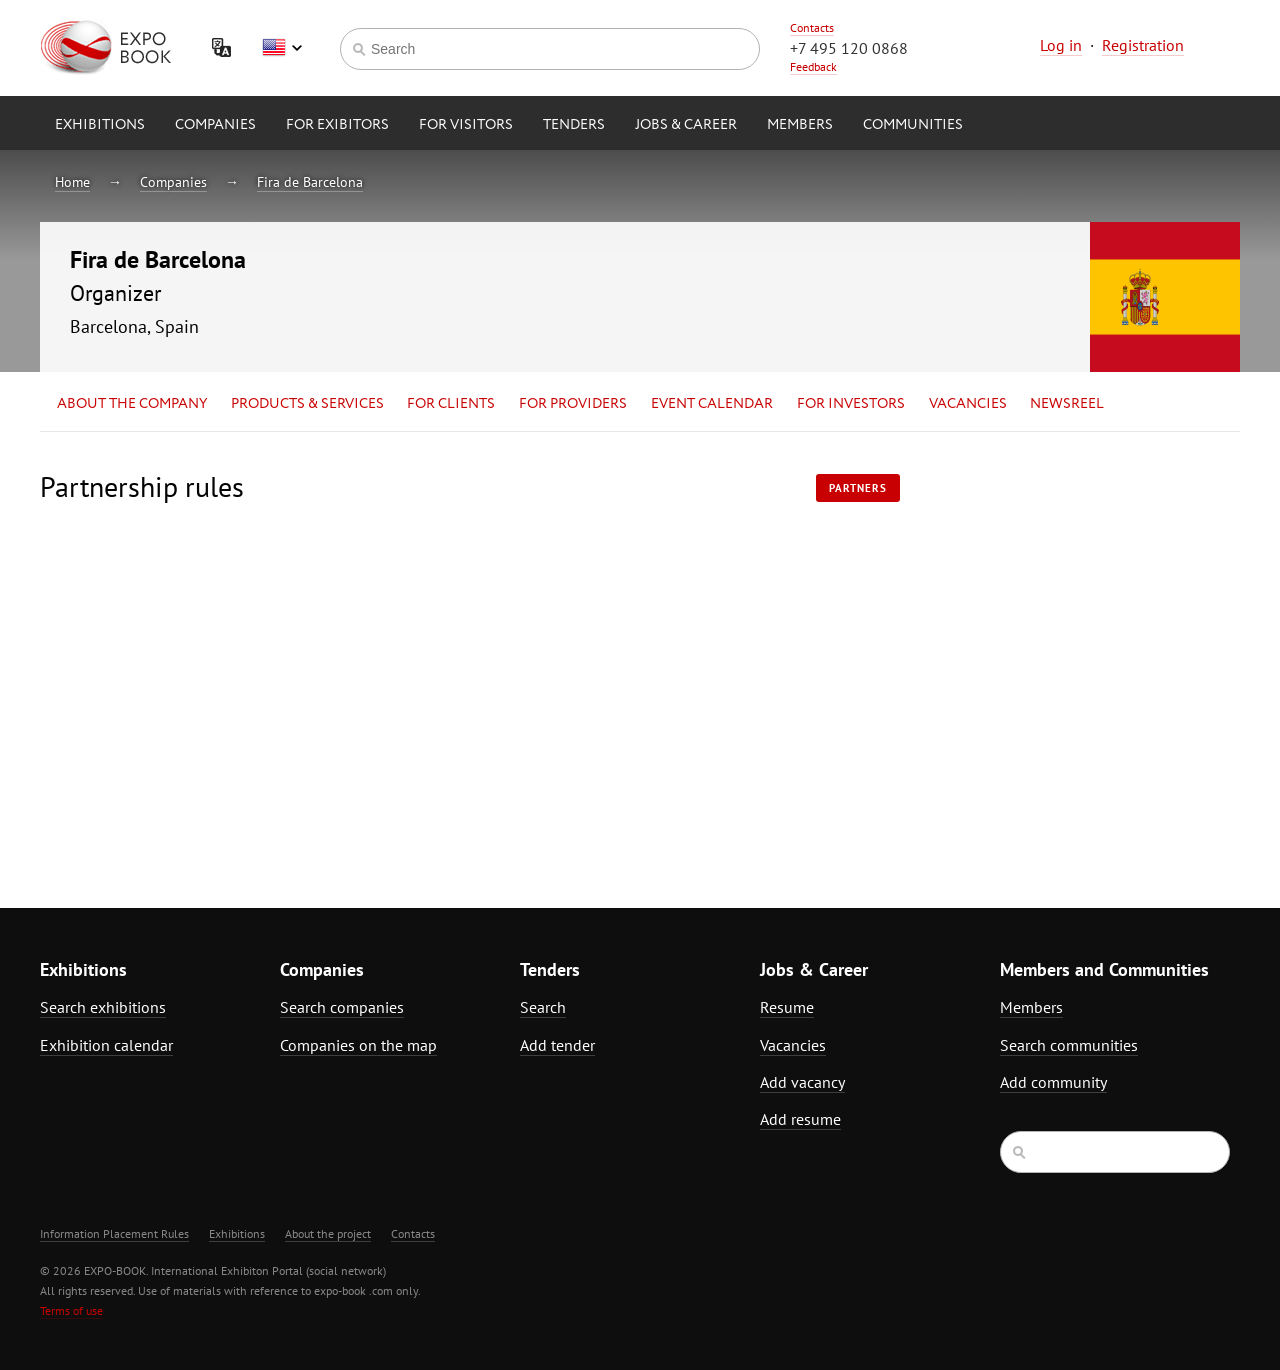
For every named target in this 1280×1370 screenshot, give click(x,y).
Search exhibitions (103, 1007)
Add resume (800, 1119)
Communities (913, 125)
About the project (328, 1233)
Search (543, 1007)
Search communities (1069, 1045)
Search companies (342, 1007)
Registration (1143, 45)
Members (800, 125)
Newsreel (1067, 404)
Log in (1061, 45)
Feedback (813, 66)
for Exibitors (337, 125)
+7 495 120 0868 (849, 48)
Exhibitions (100, 125)
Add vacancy (802, 1082)
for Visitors (466, 125)
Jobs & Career (686, 125)
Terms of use (71, 1310)
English (282, 48)
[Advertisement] (1065, 647)
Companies (215, 125)
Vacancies (968, 404)
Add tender (557, 1045)
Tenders (574, 125)
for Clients (451, 404)
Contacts (812, 27)
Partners (858, 488)
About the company (132, 404)
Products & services (307, 404)
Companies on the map (358, 1045)
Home (72, 182)
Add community (1053, 1082)
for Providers (573, 404)
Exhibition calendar (106, 1045)
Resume (787, 1007)
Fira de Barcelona (310, 182)
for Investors (851, 404)
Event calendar (712, 404)
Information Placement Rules (114, 1233)
